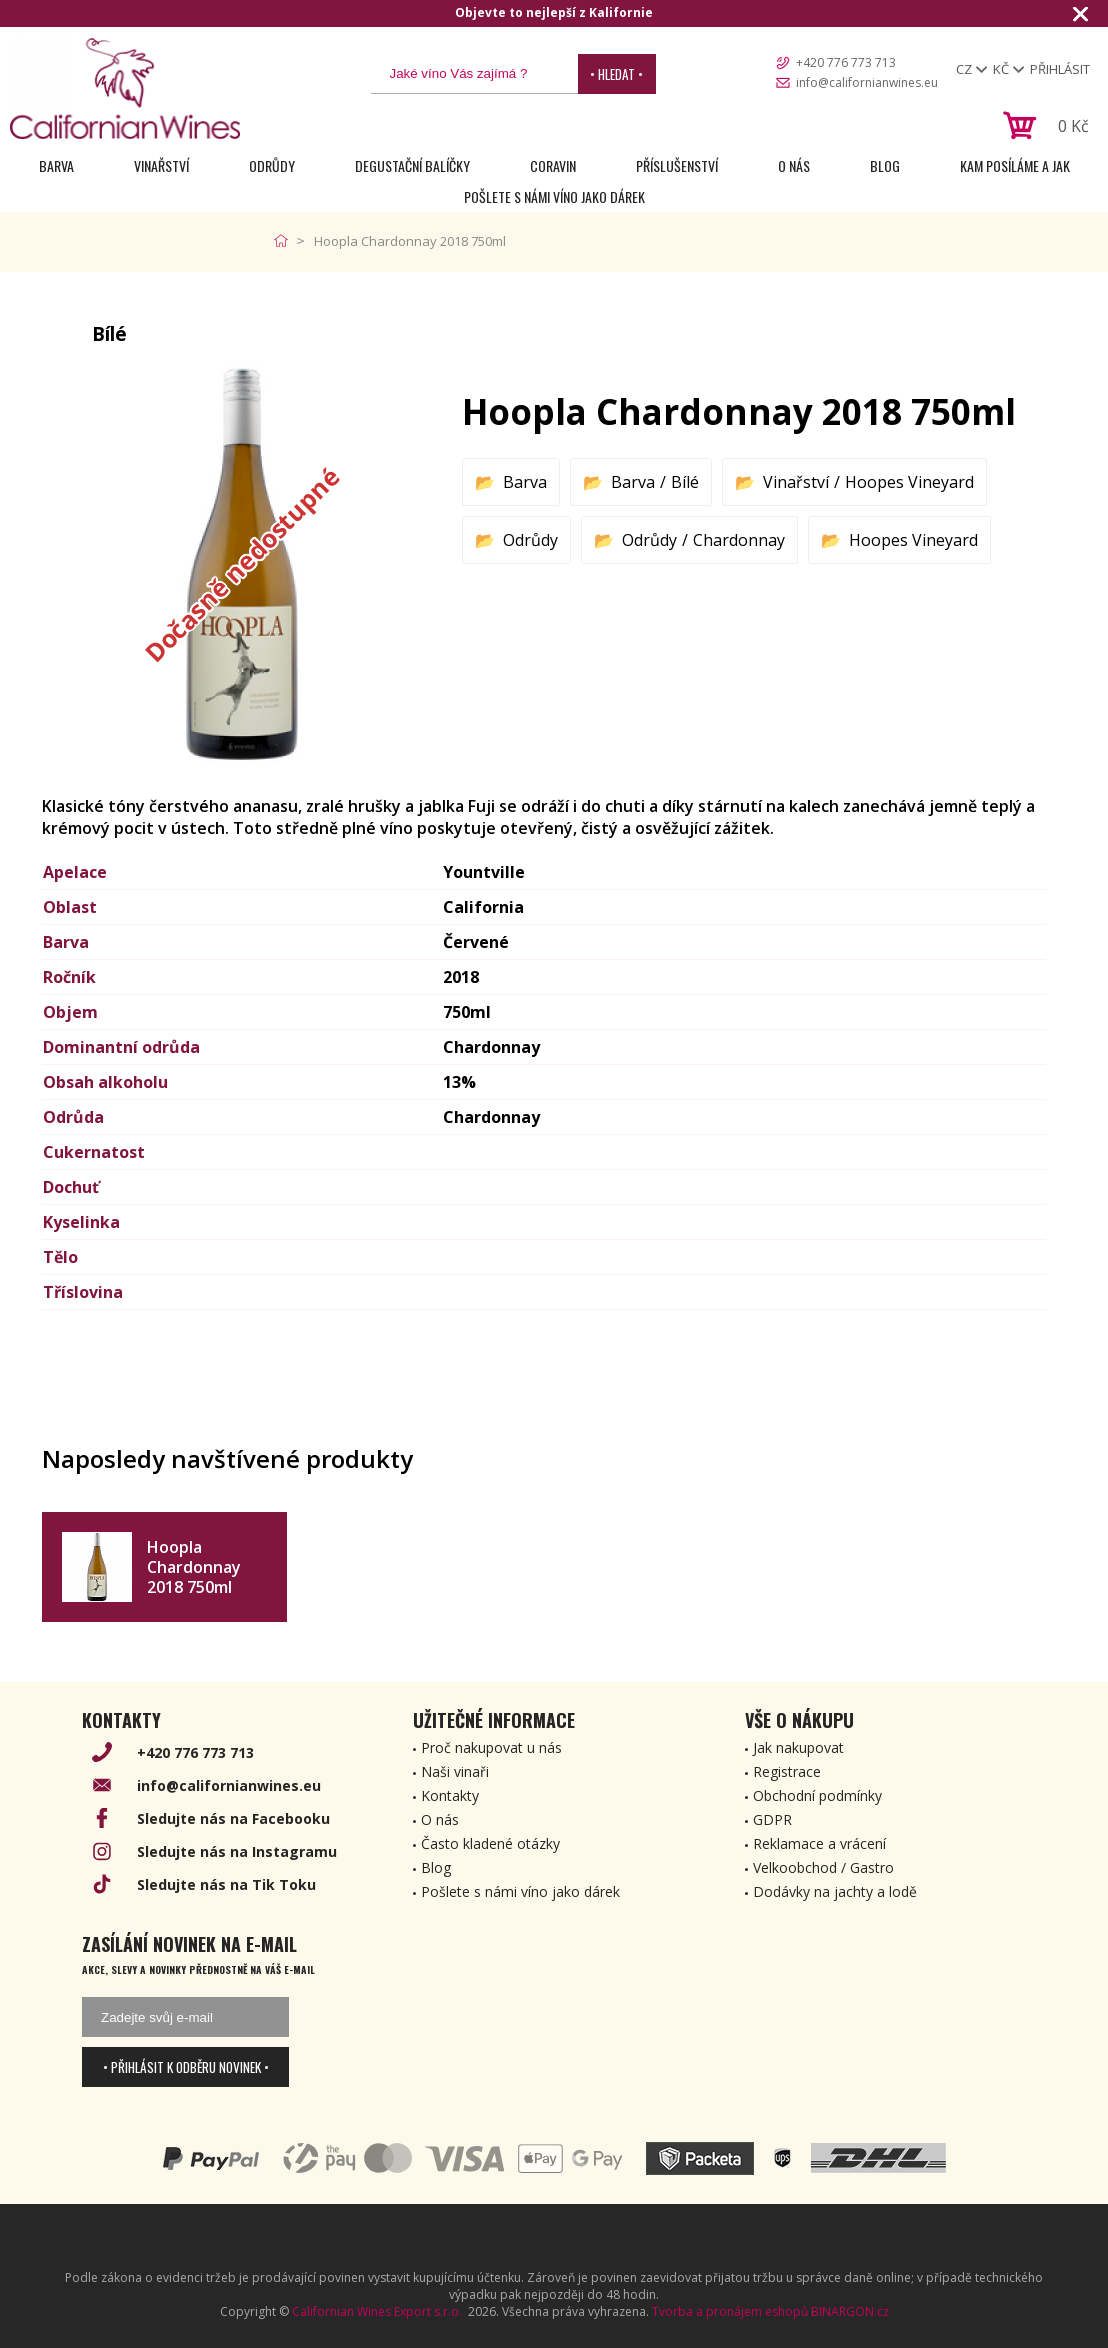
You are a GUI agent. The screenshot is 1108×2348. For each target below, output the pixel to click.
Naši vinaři (455, 1771)
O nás (794, 165)
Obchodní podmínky (817, 1795)
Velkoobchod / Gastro (823, 1867)
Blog (885, 165)
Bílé (685, 482)
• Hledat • (616, 74)
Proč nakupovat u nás (491, 1747)
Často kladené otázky (490, 1843)
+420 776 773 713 (846, 62)
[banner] (125, 88)
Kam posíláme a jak (1015, 165)
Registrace (787, 1771)
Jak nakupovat (798, 1747)
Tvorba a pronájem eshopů (730, 2311)
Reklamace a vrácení (819, 1843)
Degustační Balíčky (412, 165)
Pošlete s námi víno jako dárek (554, 196)
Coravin (553, 165)
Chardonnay (739, 540)
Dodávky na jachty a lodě (835, 1891)
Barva (56, 165)
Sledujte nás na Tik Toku (226, 1884)
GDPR (772, 1819)
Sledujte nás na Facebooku (233, 1818)
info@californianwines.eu (867, 82)
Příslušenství (677, 165)
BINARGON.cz (850, 2311)
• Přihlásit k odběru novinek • (186, 2067)
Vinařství (161, 165)
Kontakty (450, 1795)
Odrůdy (272, 165)
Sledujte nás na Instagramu (237, 1851)
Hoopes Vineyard (909, 482)
